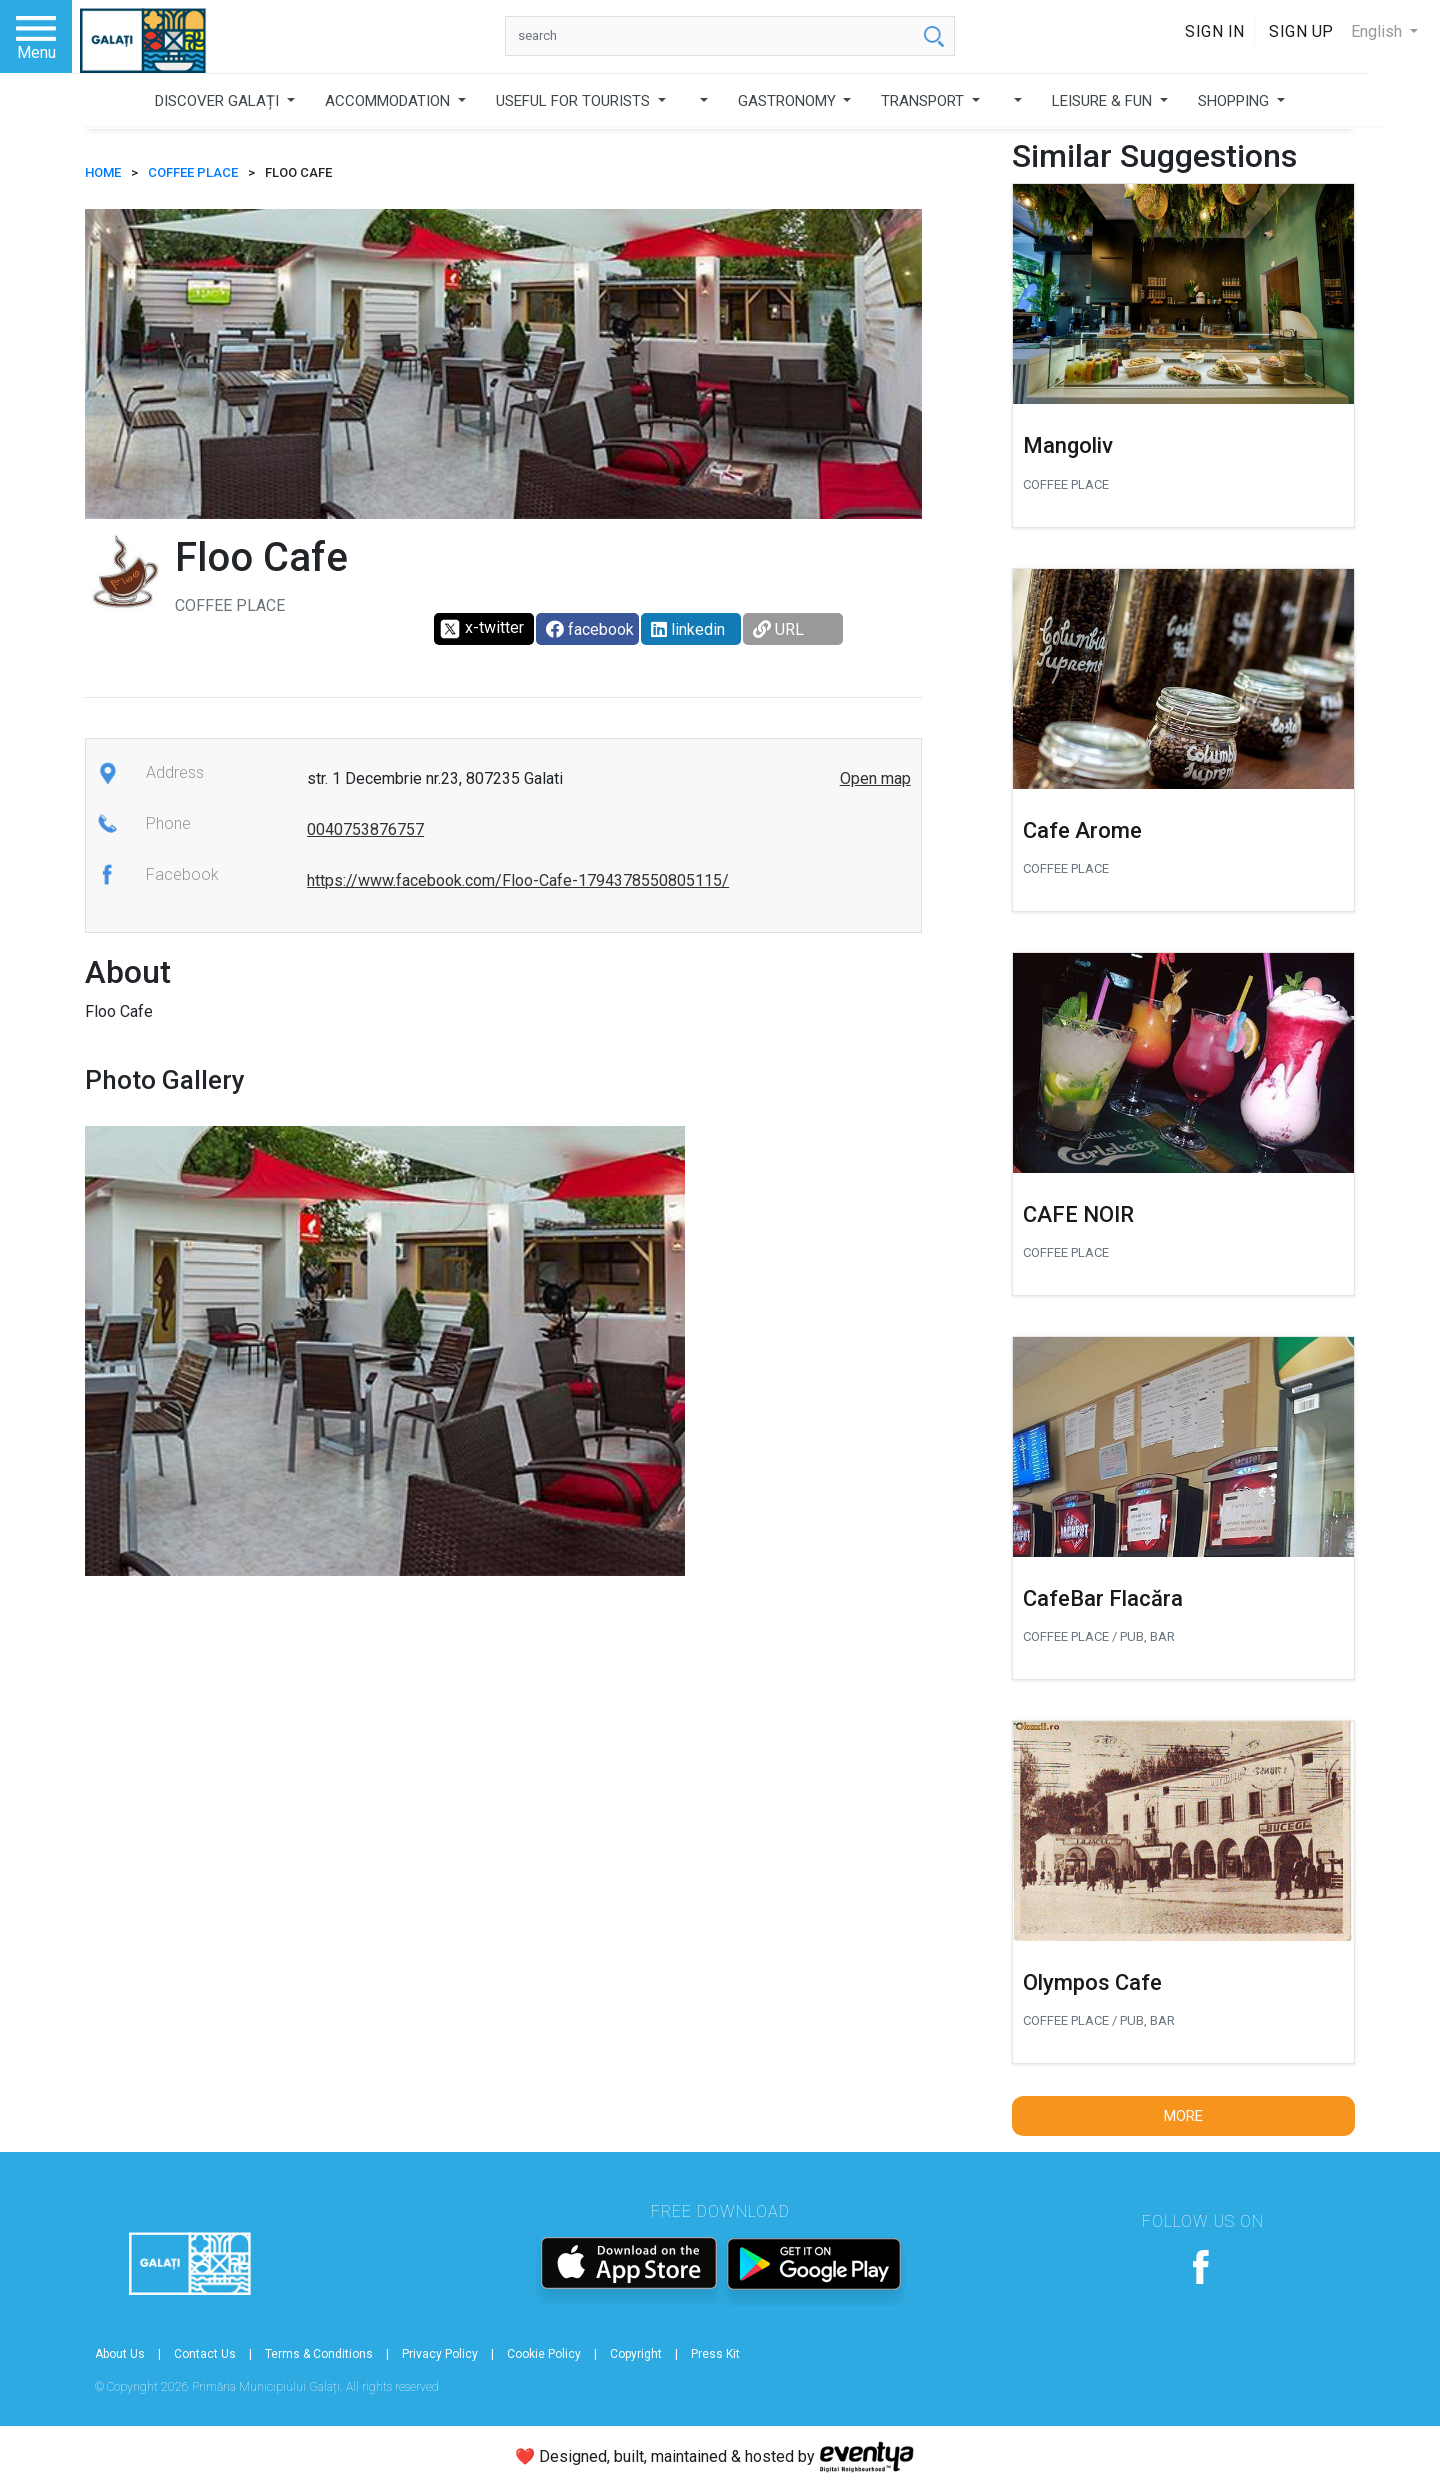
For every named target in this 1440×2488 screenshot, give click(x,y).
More (1183, 2116)
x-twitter (481, 629)
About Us (120, 2354)
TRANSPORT (924, 101)
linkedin (688, 629)
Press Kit (715, 2354)
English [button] (1378, 31)
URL (778, 629)
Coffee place (193, 172)
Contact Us (205, 2354)
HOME (103, 172)
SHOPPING (1235, 101)
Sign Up (1301, 31)
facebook (590, 629)
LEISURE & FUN (1104, 101)
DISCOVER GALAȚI (219, 101)
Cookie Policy (544, 2354)
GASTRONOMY (789, 101)
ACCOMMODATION (389, 101)
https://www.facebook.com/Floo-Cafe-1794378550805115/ (518, 880)
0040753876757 (365, 829)
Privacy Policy (440, 2354)
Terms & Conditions (319, 2354)
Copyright (636, 2354)
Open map (875, 778)
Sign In (1215, 31)
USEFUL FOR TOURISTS (575, 101)
